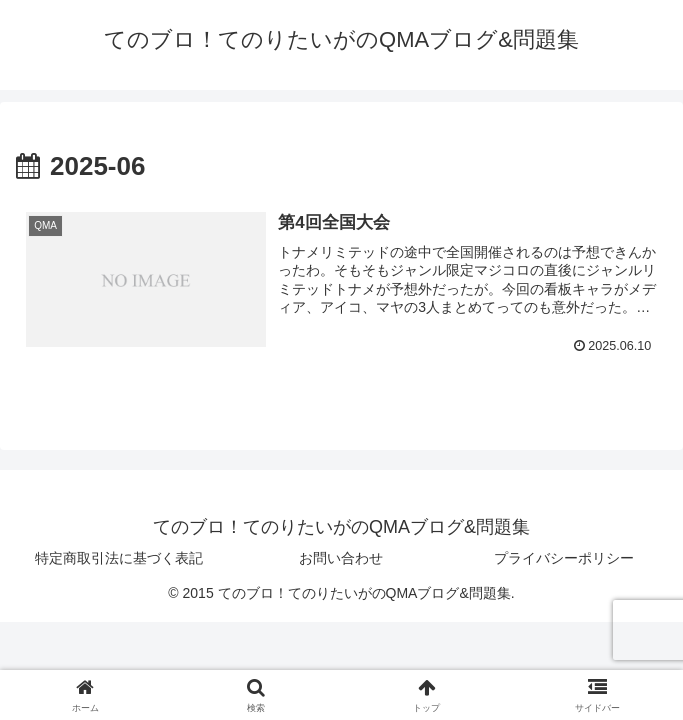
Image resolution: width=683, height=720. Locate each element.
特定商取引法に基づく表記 (119, 558)
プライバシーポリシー (564, 558)
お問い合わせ (341, 558)
